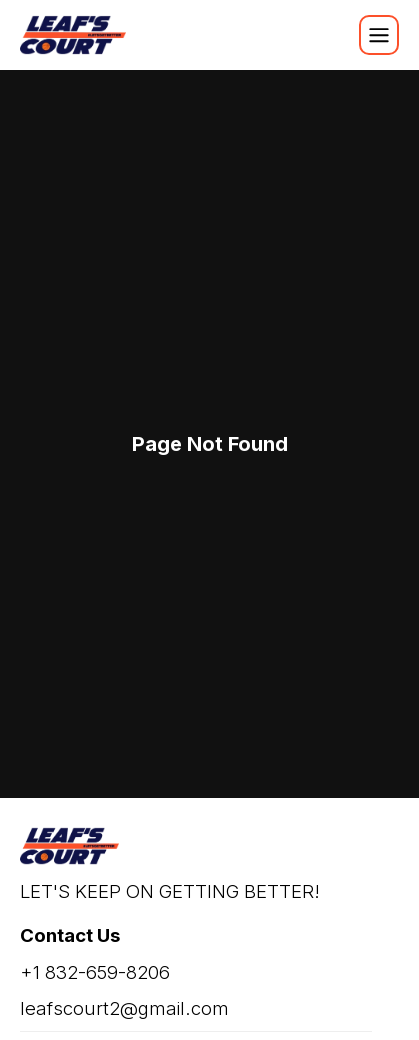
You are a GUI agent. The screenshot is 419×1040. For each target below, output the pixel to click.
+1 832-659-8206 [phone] (95, 972)
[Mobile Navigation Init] (379, 35)
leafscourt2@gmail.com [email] (124, 1008)
